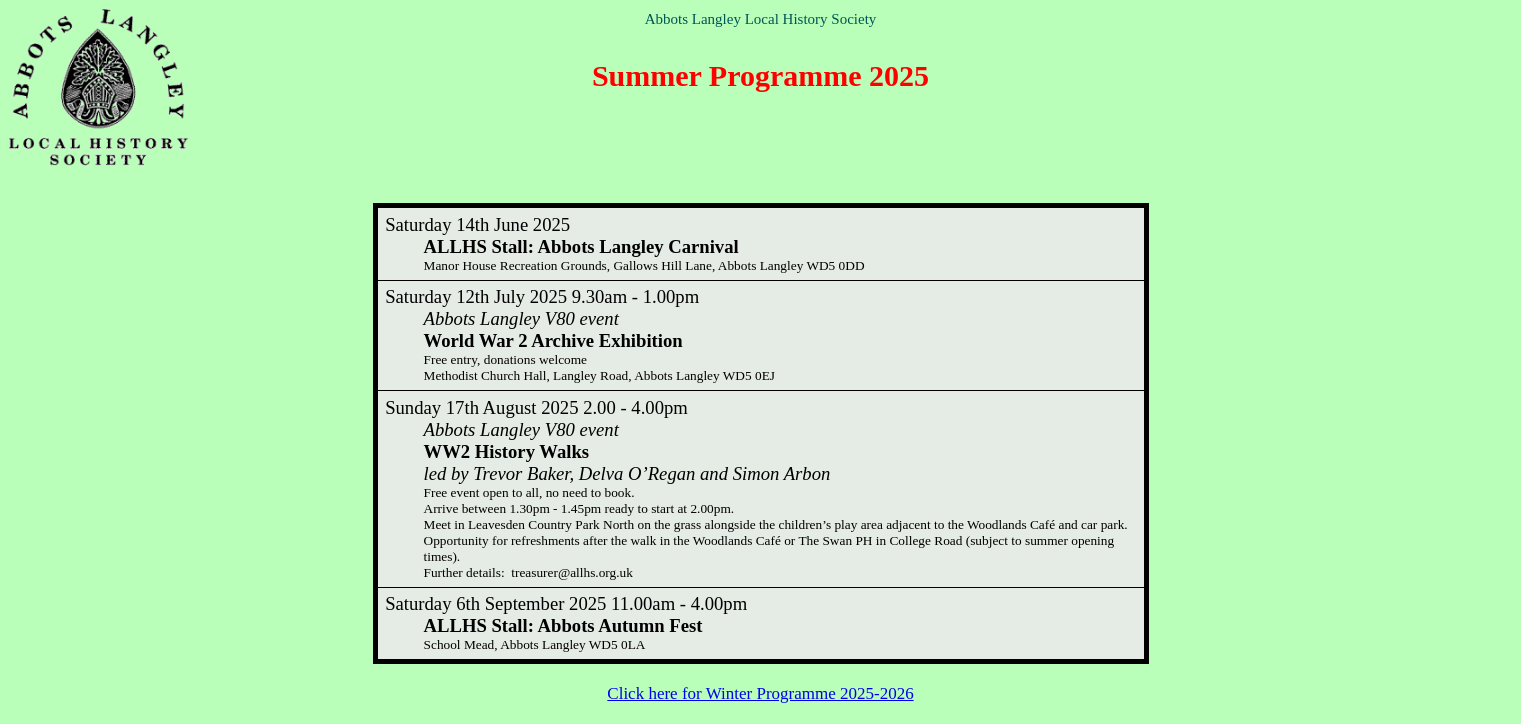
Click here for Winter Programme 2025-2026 (760, 693)
